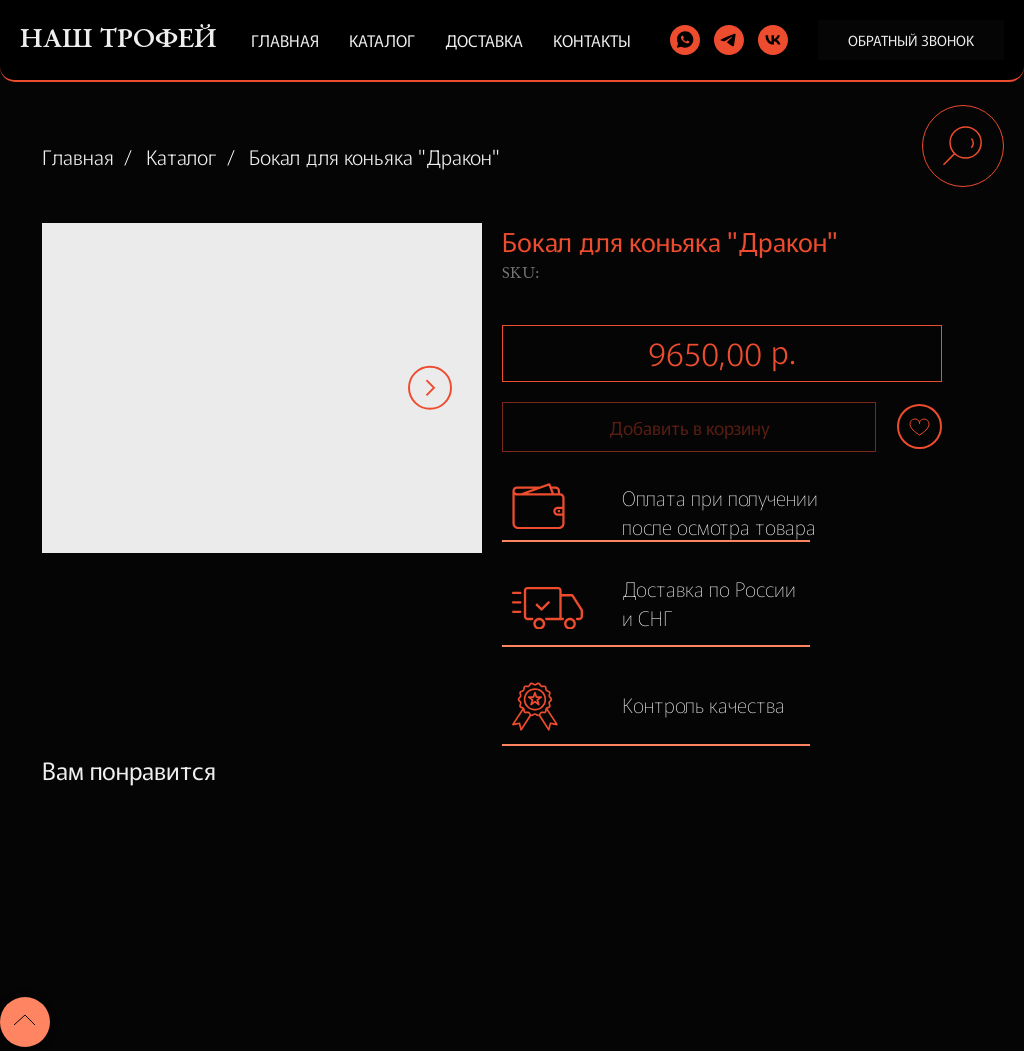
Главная (285, 40)
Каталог (382, 40)
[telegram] (729, 40)
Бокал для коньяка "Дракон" (374, 157)
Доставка (484, 40)
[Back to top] (25, 1022)
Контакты (592, 40)
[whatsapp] (685, 40)
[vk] (773, 40)
